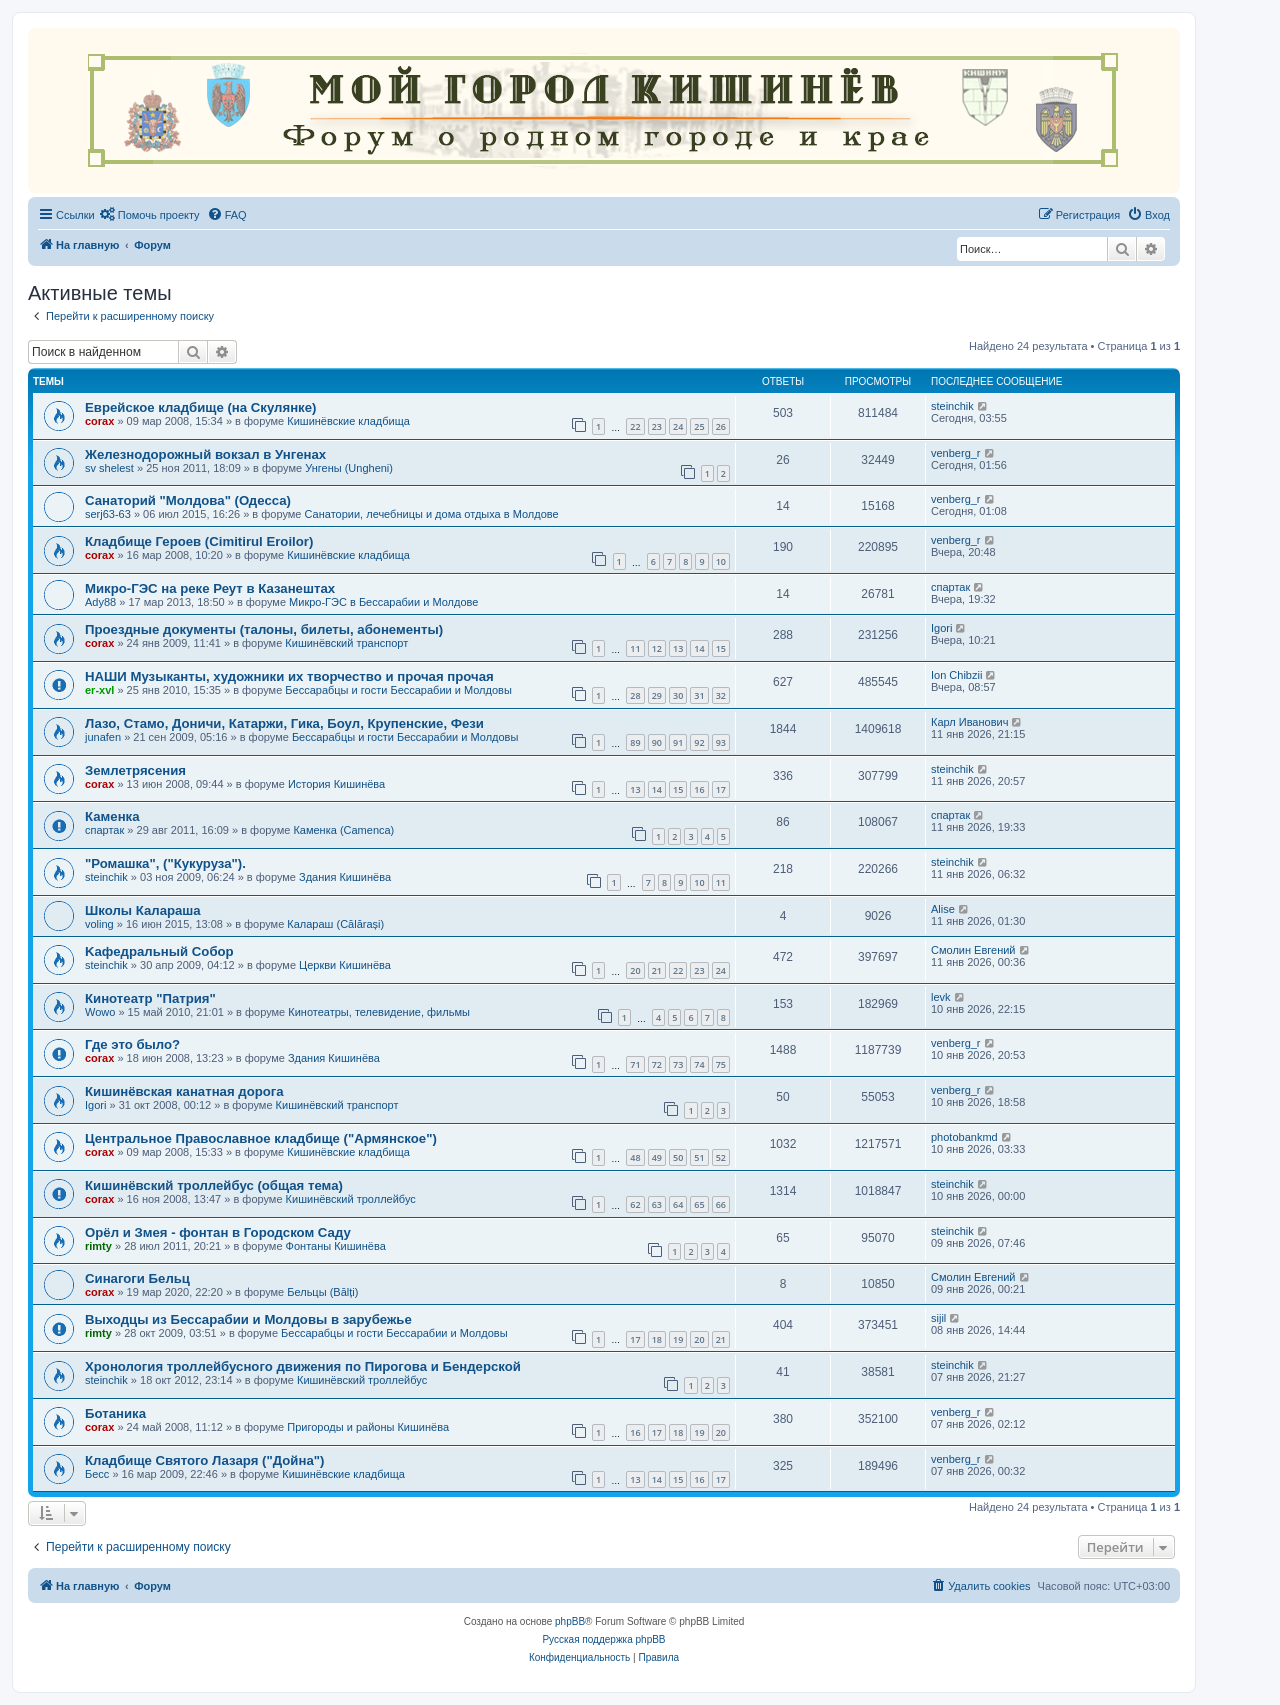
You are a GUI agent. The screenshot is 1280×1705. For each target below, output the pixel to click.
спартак (950, 587)
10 (721, 561)
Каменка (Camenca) (343, 830)
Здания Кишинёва (345, 877)
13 (678, 648)
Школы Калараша (143, 910)
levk (941, 997)
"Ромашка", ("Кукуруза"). (165, 863)
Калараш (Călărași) (335, 924)
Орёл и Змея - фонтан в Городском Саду (218, 1232)
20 (635, 970)
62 (635, 1204)
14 (699, 648)
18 (657, 1339)
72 (657, 1064)
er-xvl (99, 690)
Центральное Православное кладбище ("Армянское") (261, 1138)
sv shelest (109, 468)
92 (699, 742)
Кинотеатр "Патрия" (150, 998)
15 (721, 648)
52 (721, 1157)
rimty (98, 1246)
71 (635, 1064)
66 (721, 1204)
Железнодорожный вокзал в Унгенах (205, 454)
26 (721, 426)
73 (678, 1064)
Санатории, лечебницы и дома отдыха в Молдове (432, 514)
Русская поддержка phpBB (603, 1639)
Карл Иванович (969, 722)
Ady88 (100, 602)
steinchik (952, 406)
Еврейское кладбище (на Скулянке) (200, 407)
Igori (941, 628)
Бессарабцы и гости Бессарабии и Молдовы (398, 690)
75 (721, 1064)
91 (678, 742)
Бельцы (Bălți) (322, 1292)
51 (699, 1157)
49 (657, 1157)
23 (657, 426)
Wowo (100, 1012)
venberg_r (956, 453)
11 (635, 648)
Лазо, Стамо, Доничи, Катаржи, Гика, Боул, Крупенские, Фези (284, 723)
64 (678, 1204)
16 (699, 789)
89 (635, 742)
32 (721, 695)
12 (657, 648)
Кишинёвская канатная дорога (184, 1091)
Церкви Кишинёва (345, 965)
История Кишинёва (336, 784)
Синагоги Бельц (137, 1278)
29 (657, 695)
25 (699, 426)
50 (678, 1157)
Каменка (112, 816)
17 (721, 789)
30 (678, 695)
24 (678, 426)
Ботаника (115, 1413)
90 (657, 742)
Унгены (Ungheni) (349, 468)
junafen (103, 737)
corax (99, 421)
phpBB (570, 1621)
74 (699, 1064)
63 (657, 1204)
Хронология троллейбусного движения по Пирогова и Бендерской (303, 1366)
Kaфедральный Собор (159, 951)
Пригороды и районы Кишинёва (368, 1427)
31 (699, 695)
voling (99, 924)
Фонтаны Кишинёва (336, 1246)
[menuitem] (150, 215)
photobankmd (964, 1137)
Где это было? (132, 1044)
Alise (943, 909)
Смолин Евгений (973, 950)
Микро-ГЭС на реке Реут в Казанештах (210, 588)
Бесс (97, 1474)
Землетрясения (135, 770)
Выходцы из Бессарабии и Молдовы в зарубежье (248, 1319)
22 (635, 426)
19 (678, 1339)
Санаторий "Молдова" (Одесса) (188, 500)
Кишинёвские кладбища (348, 421)
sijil (938, 1318)
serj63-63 (108, 514)
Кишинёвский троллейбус (351, 1199)
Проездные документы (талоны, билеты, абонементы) (264, 629)
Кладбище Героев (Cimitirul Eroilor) (199, 541)
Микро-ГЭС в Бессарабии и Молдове (383, 602)
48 (635, 1157)
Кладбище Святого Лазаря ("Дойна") (204, 1460)
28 (635, 695)
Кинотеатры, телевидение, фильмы (379, 1012)
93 (721, 742)
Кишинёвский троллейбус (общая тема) (214, 1185)
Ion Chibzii (956, 675)
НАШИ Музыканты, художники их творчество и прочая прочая (289, 676)
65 (699, 1204)
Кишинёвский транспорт (346, 643)
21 (657, 970)
